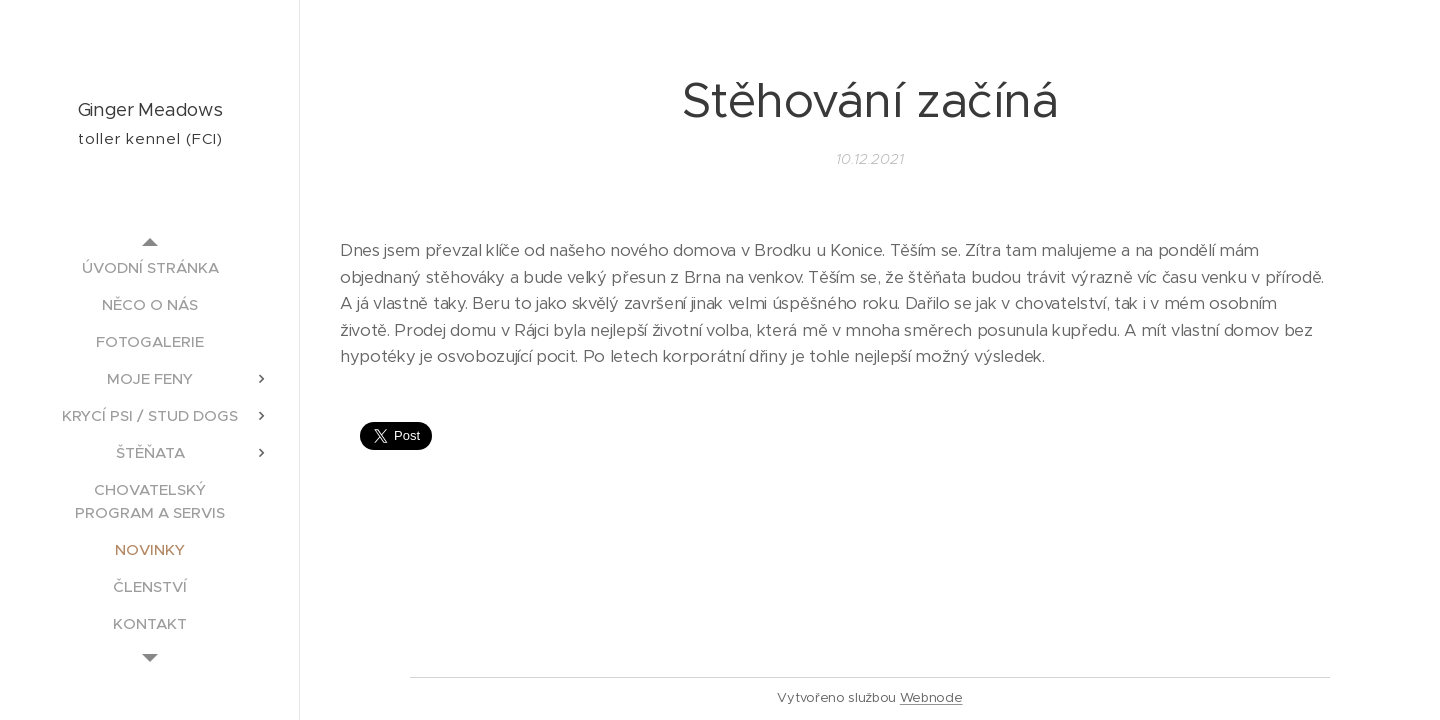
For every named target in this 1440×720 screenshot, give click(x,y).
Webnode (931, 697)
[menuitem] (150, 267)
